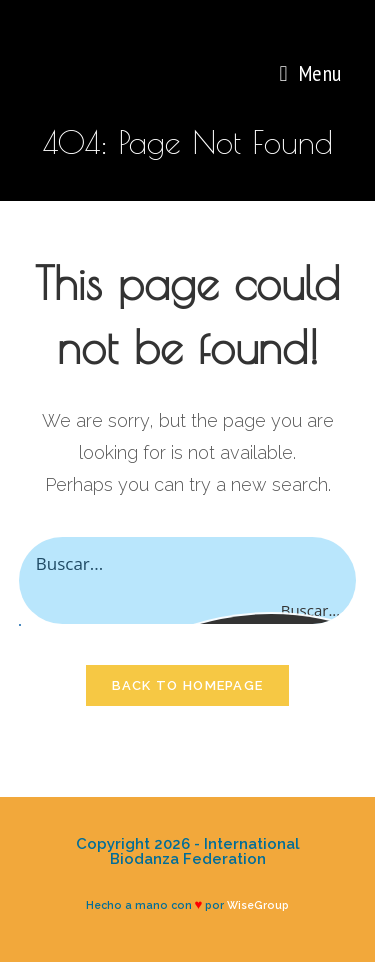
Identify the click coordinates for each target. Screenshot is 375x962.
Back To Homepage (188, 685)
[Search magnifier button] (336, 610)
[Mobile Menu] (310, 73)
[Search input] (189, 563)
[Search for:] (348, 73)
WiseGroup (258, 905)
